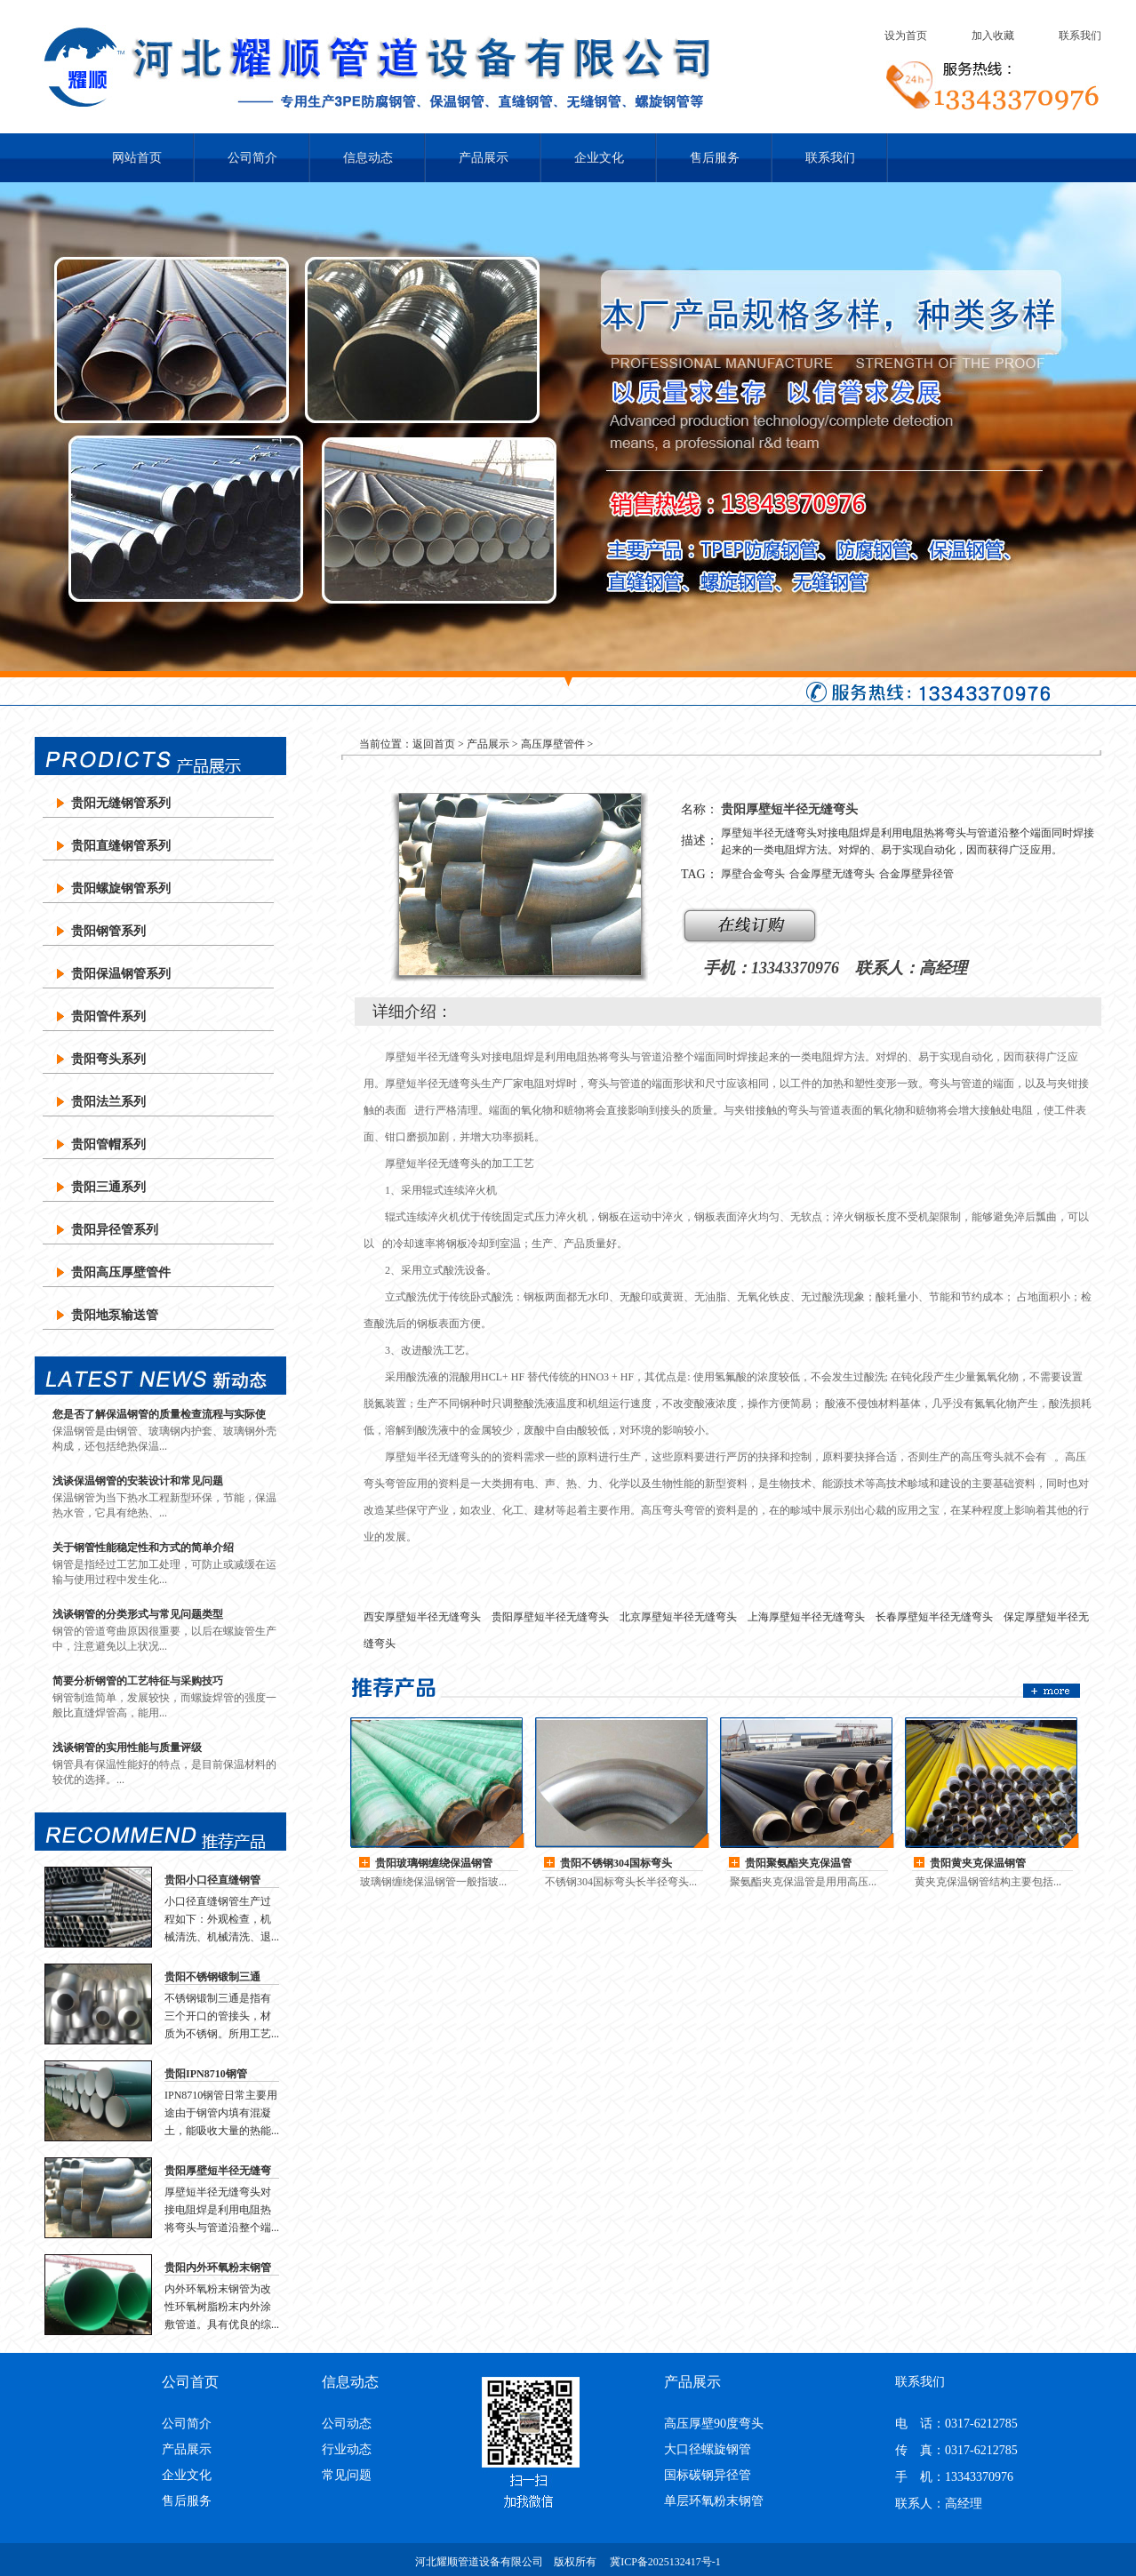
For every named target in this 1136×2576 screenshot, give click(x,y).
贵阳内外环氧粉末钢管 (217, 2267)
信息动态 (368, 157)
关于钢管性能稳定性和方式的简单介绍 (143, 1547)
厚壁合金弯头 (753, 874)
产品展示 (483, 157)
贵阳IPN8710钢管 (205, 2074)
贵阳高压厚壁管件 (121, 1272)
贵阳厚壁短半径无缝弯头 (217, 2171)
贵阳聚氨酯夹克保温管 (798, 1863)
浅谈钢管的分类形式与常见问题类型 (137, 1614)
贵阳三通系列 (108, 1187)
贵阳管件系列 (108, 1016)
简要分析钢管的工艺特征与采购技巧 (137, 1681)
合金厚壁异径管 (916, 874)
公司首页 (190, 2381)
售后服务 (715, 157)
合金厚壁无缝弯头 (832, 874)
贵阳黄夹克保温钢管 (978, 1863)
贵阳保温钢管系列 (121, 973)
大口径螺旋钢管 (707, 2449)
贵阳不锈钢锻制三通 (212, 1977)
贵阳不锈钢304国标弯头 (616, 1863)
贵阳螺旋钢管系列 (121, 888)
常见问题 (347, 2475)
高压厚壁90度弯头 (714, 2423)
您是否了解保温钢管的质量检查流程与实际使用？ (159, 1414)
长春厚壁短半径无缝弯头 (934, 1617)
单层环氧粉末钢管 (714, 2501)
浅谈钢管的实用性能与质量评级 (127, 1747)
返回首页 (433, 744)
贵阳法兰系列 (108, 1101)
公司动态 (347, 2423)
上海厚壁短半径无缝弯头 (806, 1617)
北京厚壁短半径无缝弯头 (678, 1617)
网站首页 (137, 157)
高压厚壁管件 (553, 744)
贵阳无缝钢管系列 (121, 803)
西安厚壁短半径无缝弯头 (422, 1617)
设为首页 (905, 35)
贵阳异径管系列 (114, 1229)
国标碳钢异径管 (707, 2475)
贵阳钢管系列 (108, 931)
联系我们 (1080, 35)
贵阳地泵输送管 (114, 1315)
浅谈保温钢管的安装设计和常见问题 (137, 1481)
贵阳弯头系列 (108, 1059)
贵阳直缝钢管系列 (121, 845)
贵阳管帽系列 (108, 1144)
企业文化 (599, 157)
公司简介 (252, 157)
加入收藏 (993, 35)
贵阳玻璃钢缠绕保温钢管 (433, 1863)
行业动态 (347, 2449)
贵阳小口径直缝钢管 (212, 1880)
